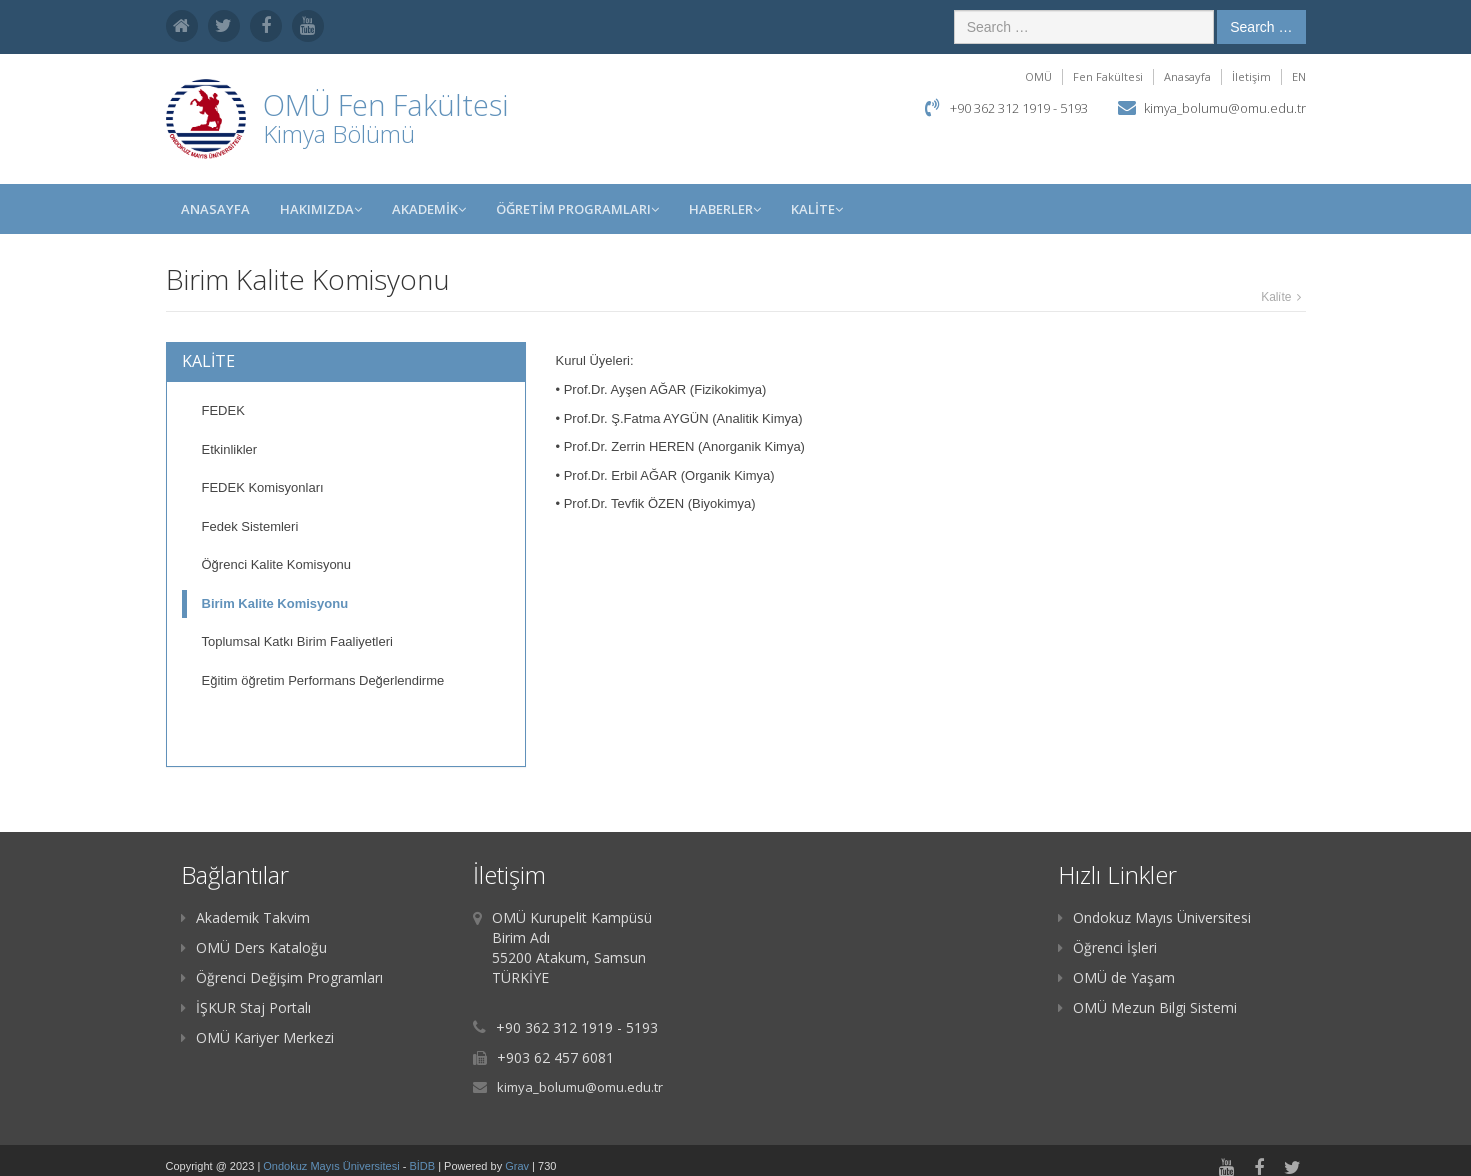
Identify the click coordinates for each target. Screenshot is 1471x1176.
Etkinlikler (230, 449)
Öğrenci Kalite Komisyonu (277, 564)
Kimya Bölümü (339, 133)
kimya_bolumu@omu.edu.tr (1225, 108)
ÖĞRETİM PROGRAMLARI (577, 209)
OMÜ (1038, 76)
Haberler (725, 209)
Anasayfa (1187, 76)
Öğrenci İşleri (1107, 947)
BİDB (423, 1166)
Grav (517, 1166)
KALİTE (817, 209)
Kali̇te (1276, 297)
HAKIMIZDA (321, 209)
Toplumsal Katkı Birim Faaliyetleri (297, 641)
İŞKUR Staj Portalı (246, 1007)
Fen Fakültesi (1108, 76)
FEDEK (223, 410)
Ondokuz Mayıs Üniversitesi (1154, 917)
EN (1299, 76)
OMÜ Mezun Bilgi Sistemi (1147, 1007)
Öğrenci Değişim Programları (282, 977)
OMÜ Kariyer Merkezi (257, 1037)
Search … (1261, 27)
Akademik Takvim (245, 917)
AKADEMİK (429, 209)
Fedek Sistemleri (250, 526)
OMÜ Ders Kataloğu (254, 947)
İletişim (1251, 76)
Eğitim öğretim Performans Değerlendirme (323, 680)
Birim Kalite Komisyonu (275, 603)
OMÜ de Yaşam (1116, 977)
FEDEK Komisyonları (263, 487)
